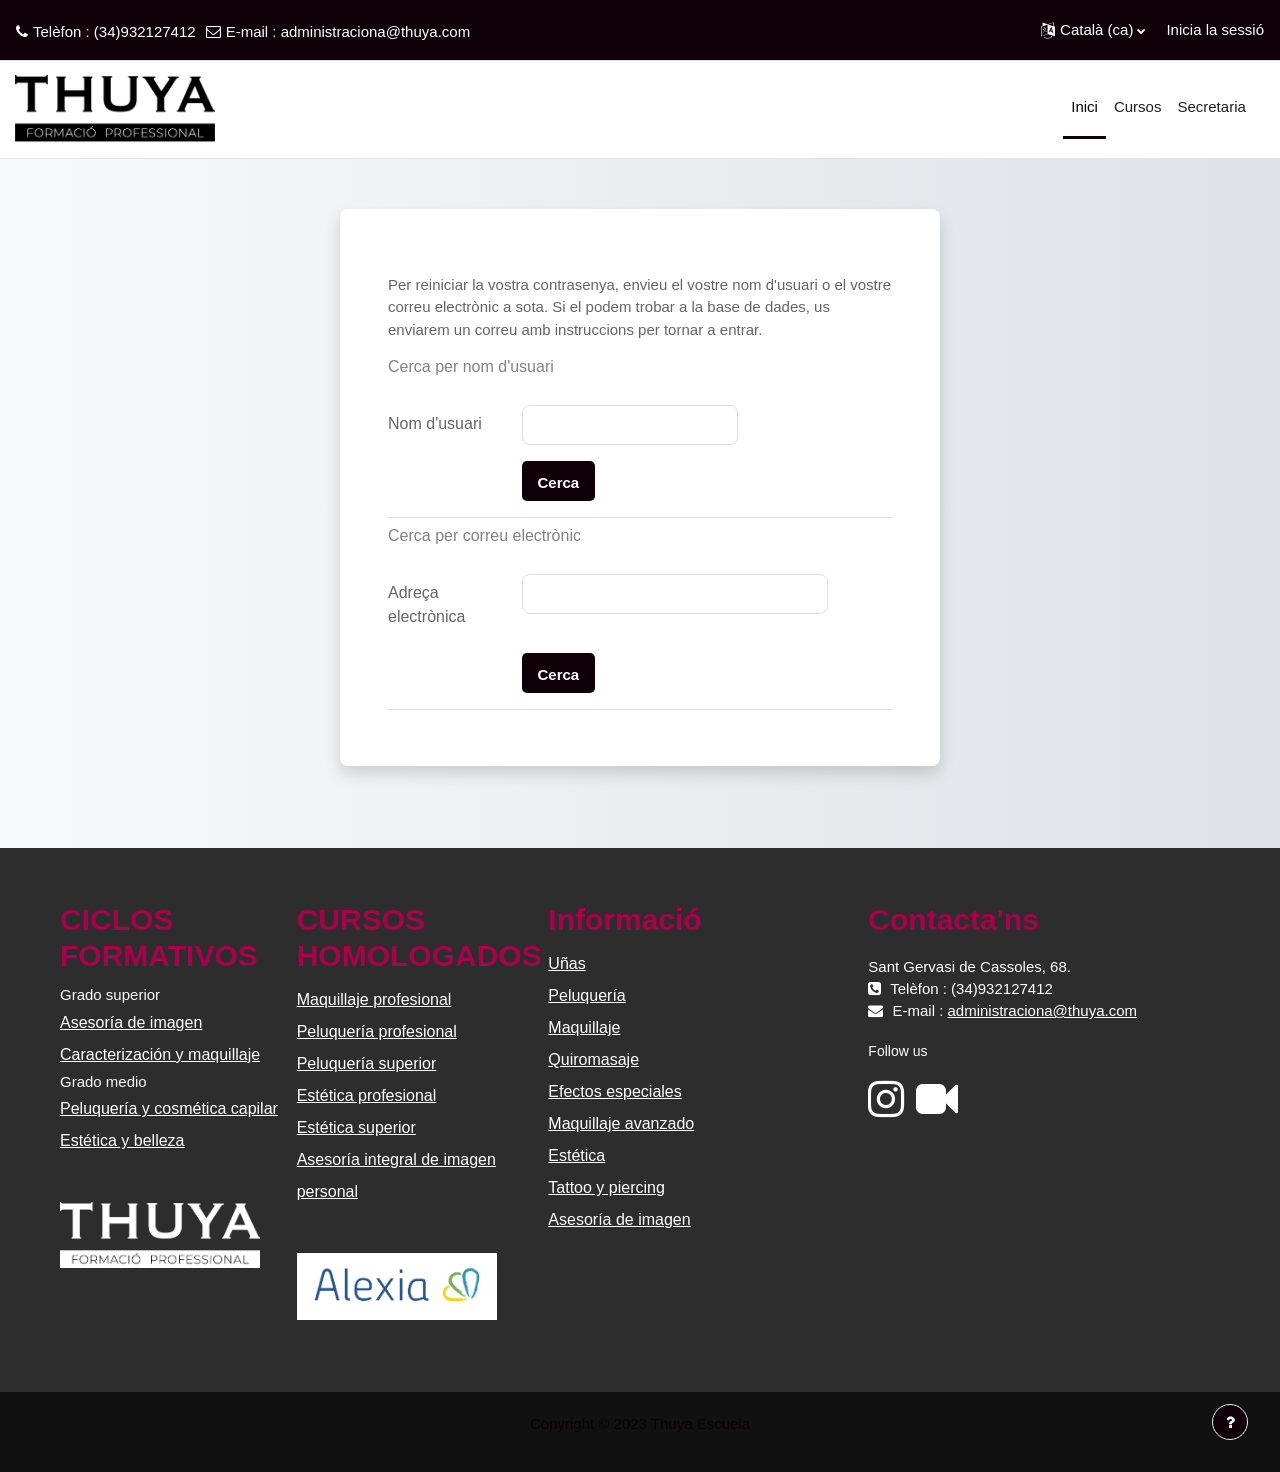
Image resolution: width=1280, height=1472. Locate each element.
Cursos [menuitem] (1138, 106)
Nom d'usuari (435, 423)
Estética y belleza (122, 1140)
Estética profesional (367, 1095)
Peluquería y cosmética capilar (169, 1108)
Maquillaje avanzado (621, 1123)
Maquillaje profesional (374, 999)
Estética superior (356, 1127)
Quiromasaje (593, 1059)
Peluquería (586, 995)
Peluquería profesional (377, 1031)
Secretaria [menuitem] (1211, 106)
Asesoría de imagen (131, 1022)
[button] (1093, 30)
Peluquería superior (367, 1063)
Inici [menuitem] (1084, 106)
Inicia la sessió (1215, 29)
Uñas (566, 963)
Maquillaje (584, 1027)
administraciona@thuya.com (375, 31)
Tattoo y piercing (606, 1187)
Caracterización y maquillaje (160, 1054)
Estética (576, 1155)
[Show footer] (1230, 1422)
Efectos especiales (614, 1091)
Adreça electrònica (426, 604)
